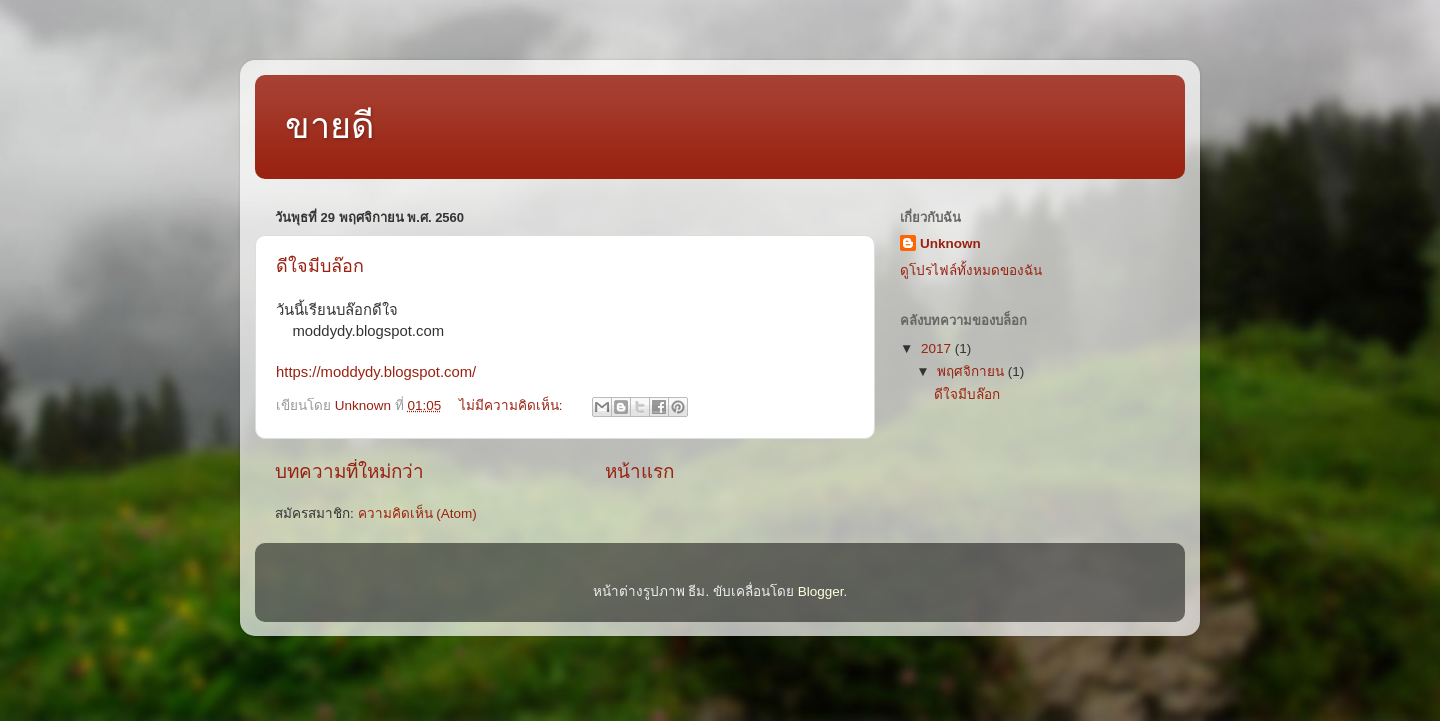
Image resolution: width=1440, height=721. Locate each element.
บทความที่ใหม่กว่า (349, 471)
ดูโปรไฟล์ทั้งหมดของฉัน (971, 270)
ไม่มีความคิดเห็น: (513, 405)
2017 (938, 348)
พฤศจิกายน (972, 371)
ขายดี (329, 125)
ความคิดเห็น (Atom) (417, 513)
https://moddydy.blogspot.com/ (376, 372)
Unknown (950, 243)
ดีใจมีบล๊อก (320, 266)
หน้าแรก (639, 471)
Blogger (821, 591)
